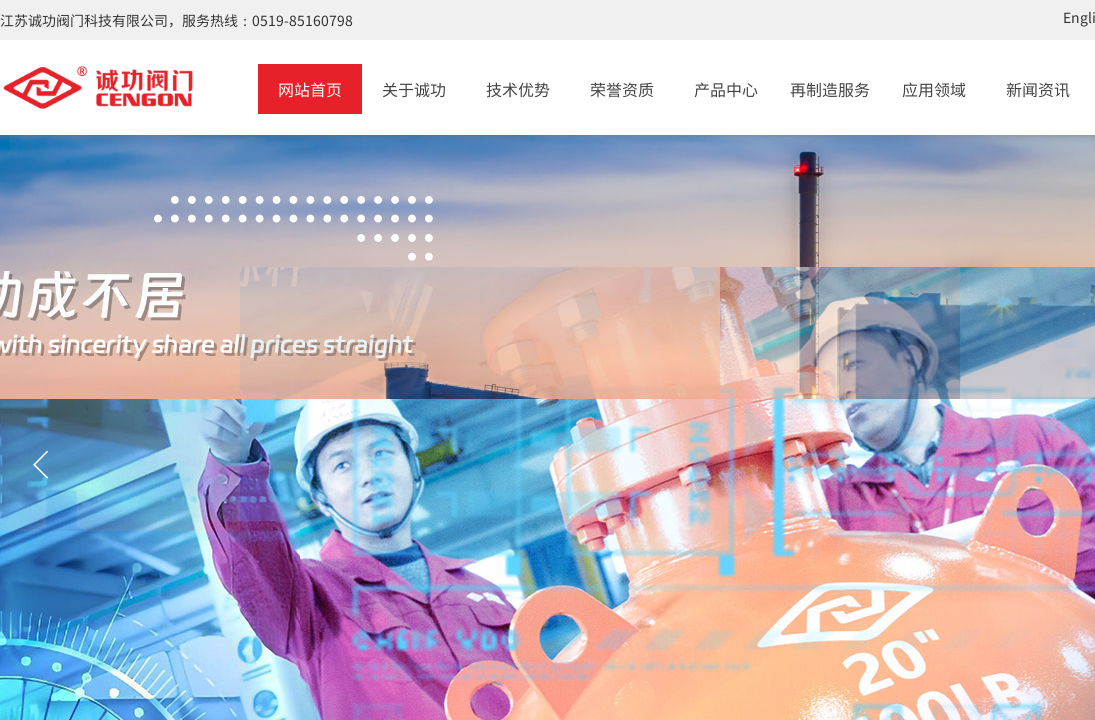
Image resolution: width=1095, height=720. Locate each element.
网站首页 (310, 89)
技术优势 (518, 89)
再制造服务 (830, 89)
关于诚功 (414, 89)
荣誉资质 (622, 89)
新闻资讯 (1038, 89)
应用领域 (934, 89)
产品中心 (726, 89)
